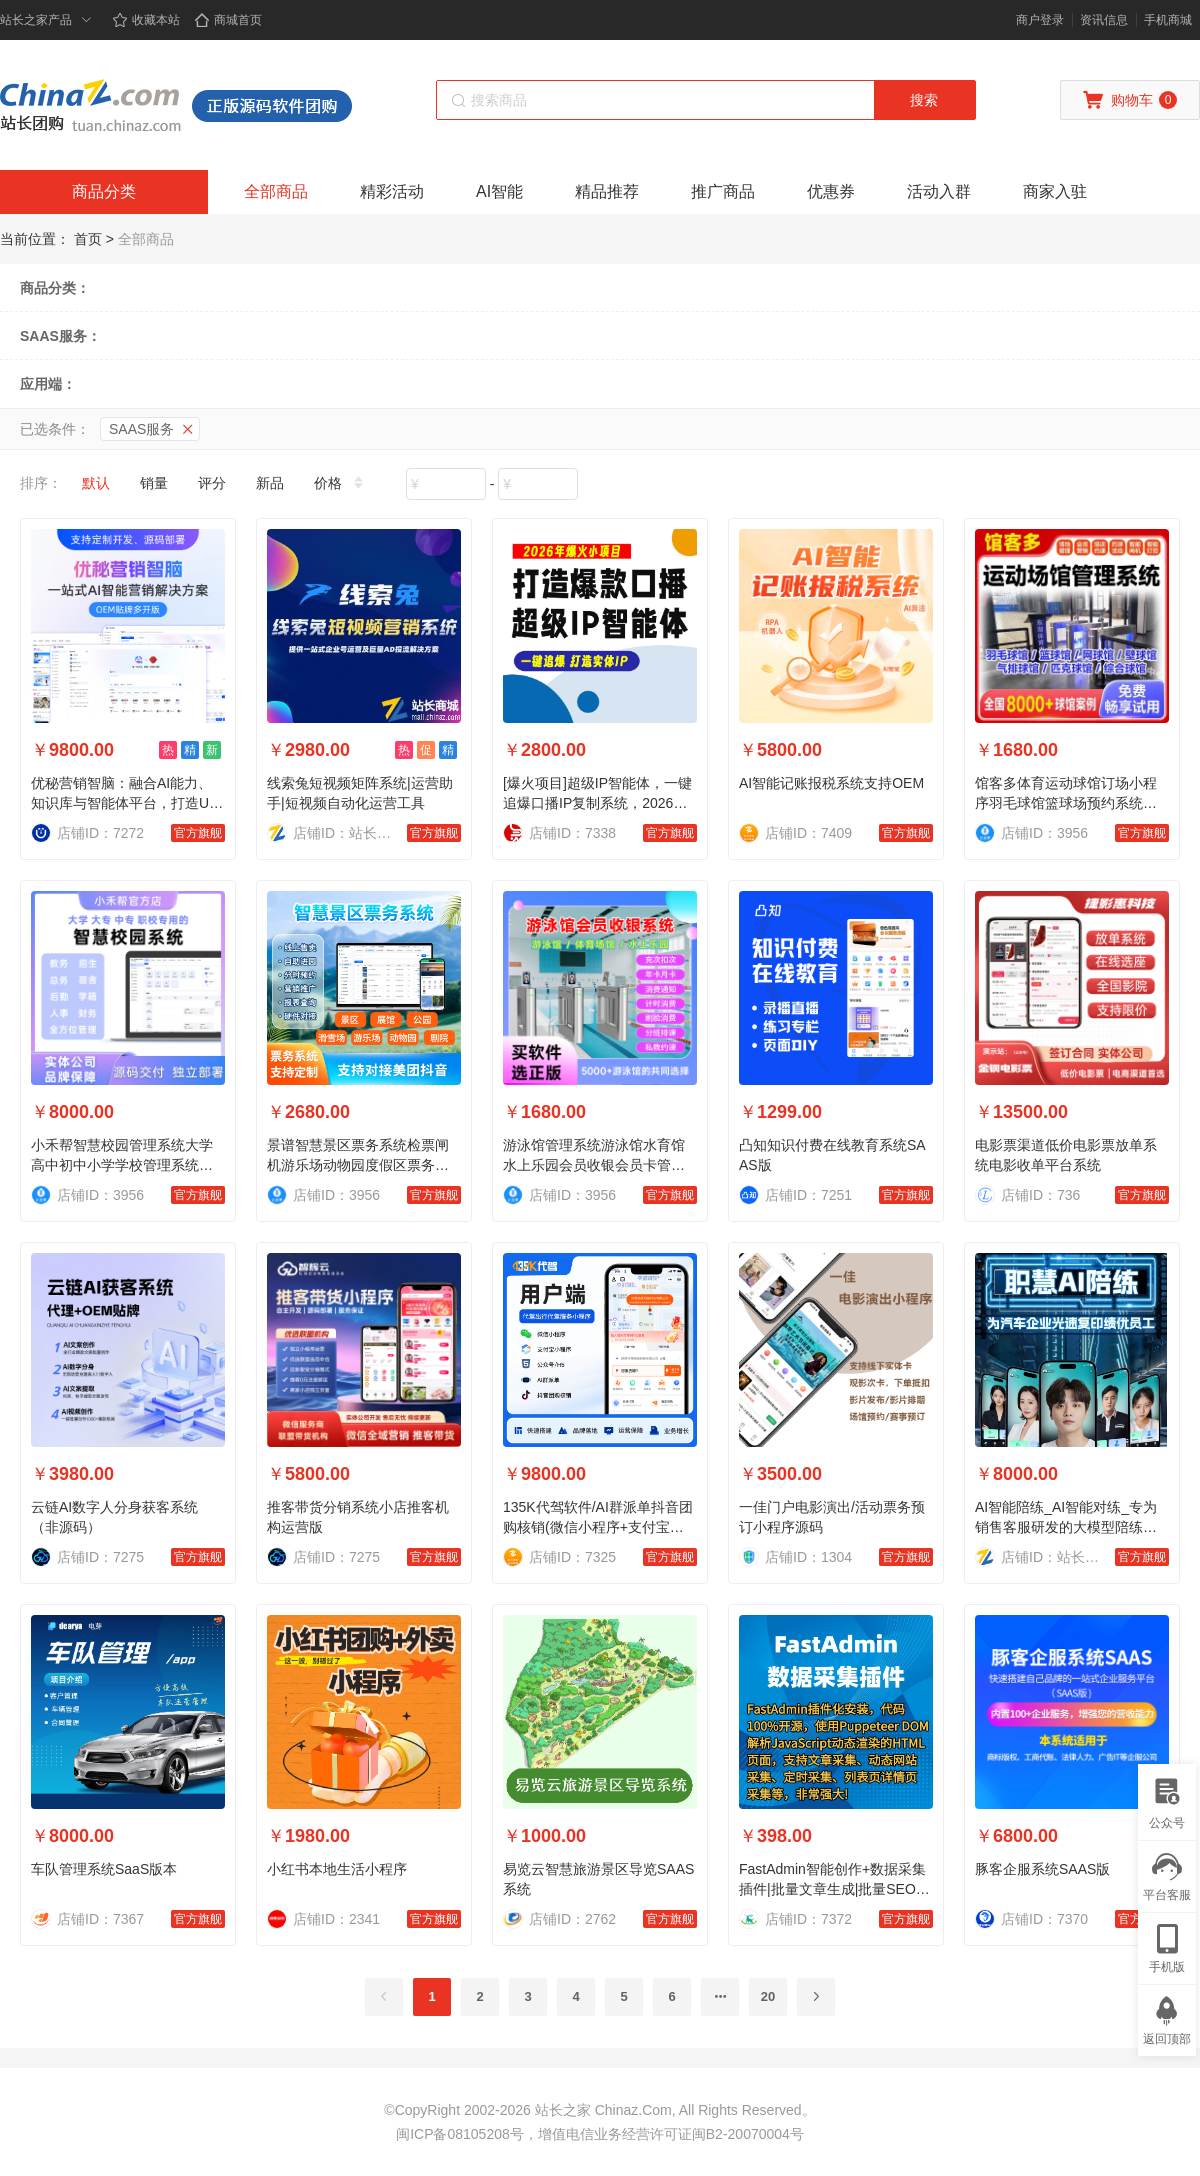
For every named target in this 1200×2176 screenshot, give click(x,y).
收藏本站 (146, 20)
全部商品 (276, 191)
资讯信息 (1104, 20)
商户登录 (1040, 20)
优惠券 (831, 191)
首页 (88, 239)
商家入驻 (1055, 191)
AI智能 (499, 191)
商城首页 (228, 20)
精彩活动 (392, 191)
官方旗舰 (198, 833)
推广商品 (723, 191)
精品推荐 (607, 191)
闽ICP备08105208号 (460, 2134)
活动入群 (939, 191)
